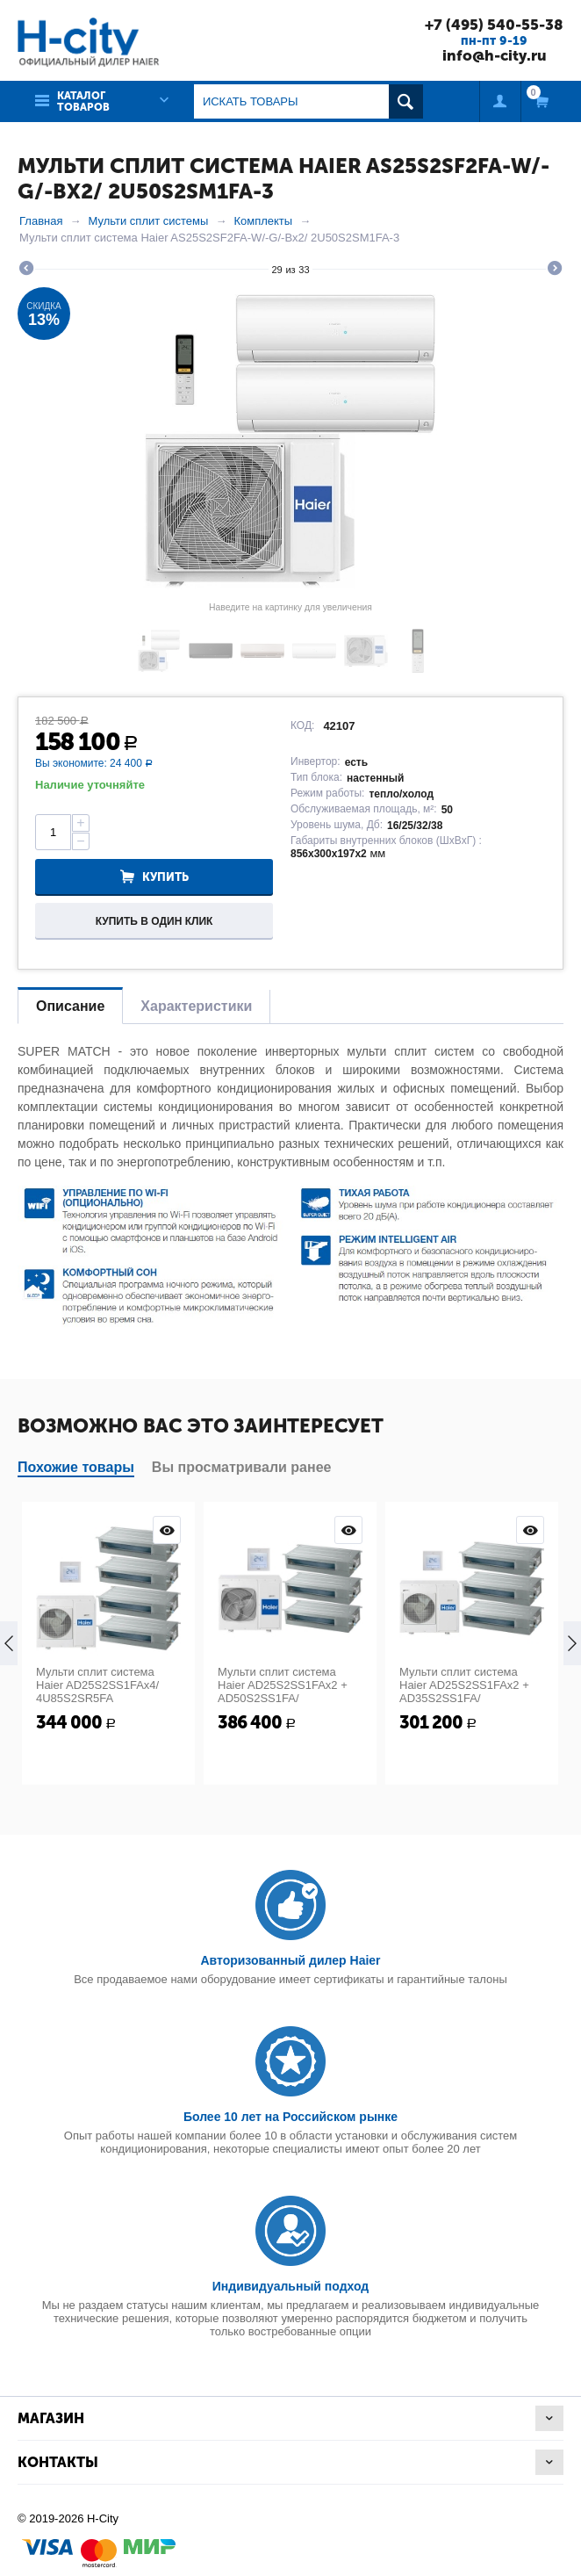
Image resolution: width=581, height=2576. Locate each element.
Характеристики (196, 1006)
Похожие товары (76, 1467)
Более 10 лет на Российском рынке (290, 2117)
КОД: (302, 725)
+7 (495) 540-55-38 (494, 24)
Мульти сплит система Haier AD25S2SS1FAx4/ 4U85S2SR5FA (97, 1685)
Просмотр (167, 1530)
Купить (165, 877)
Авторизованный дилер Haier (290, 1960)
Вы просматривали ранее (242, 1467)
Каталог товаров (83, 101)
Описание (70, 1006)
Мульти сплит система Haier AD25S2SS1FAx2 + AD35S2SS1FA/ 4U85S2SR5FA (464, 1691)
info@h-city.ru (494, 55)
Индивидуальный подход (290, 2286)
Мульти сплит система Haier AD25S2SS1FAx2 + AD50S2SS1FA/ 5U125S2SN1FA (283, 1691)
